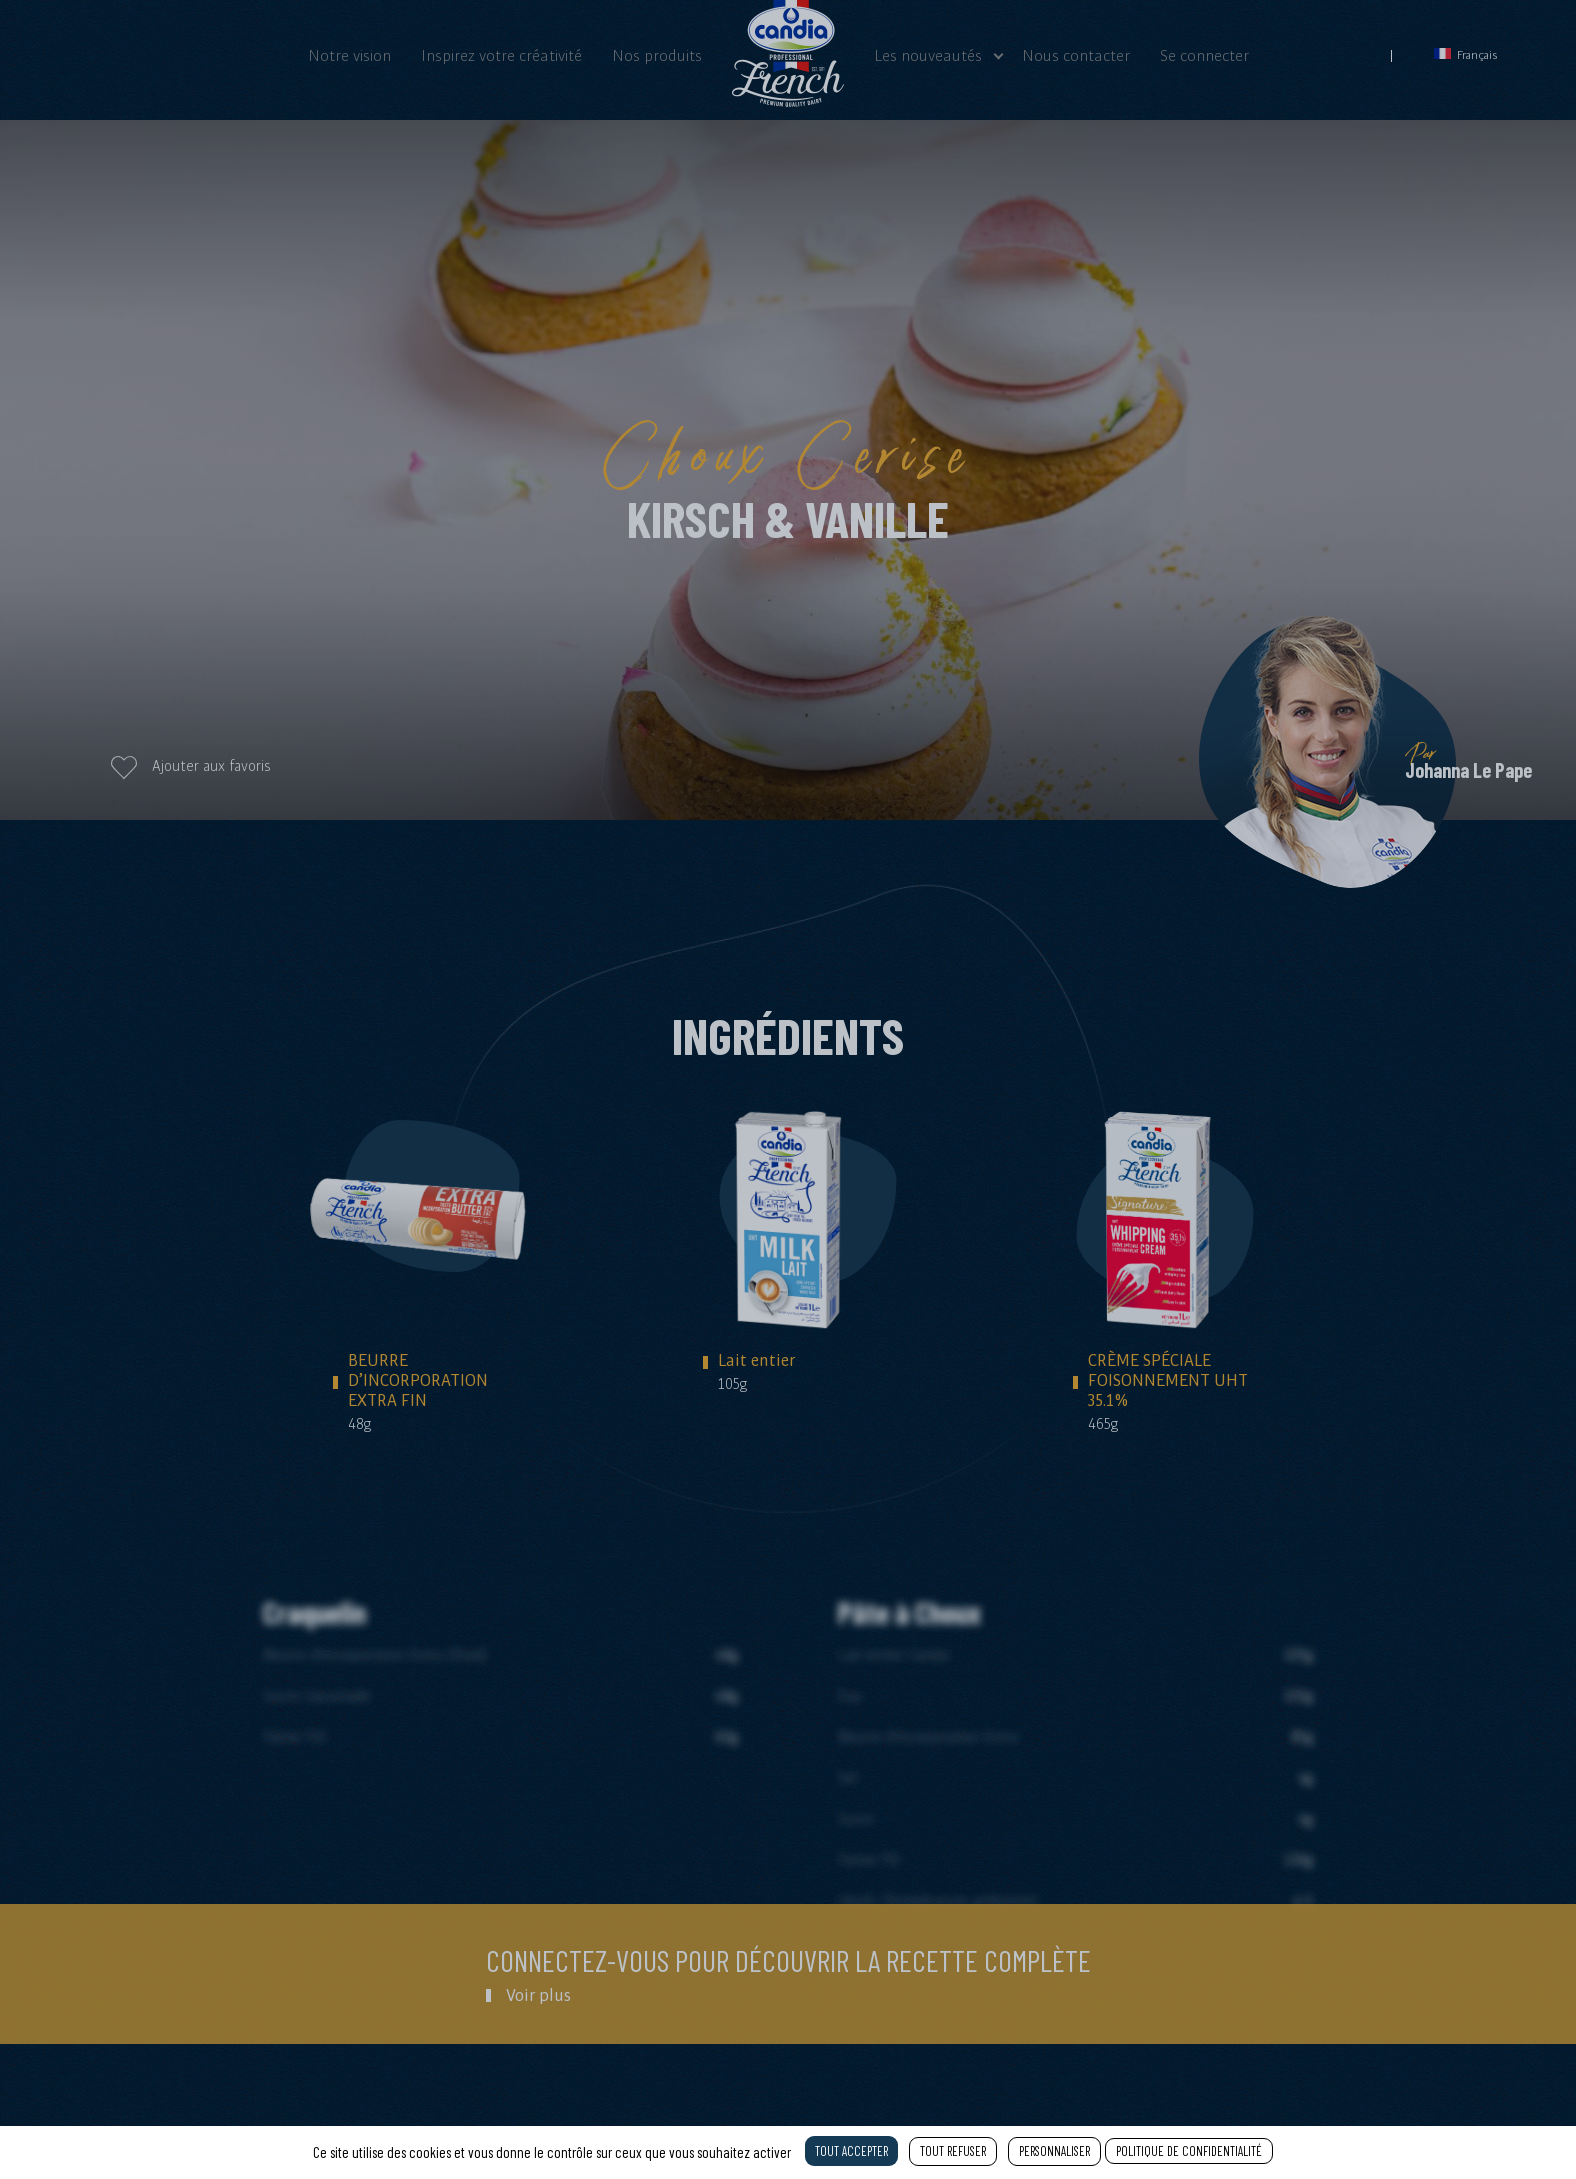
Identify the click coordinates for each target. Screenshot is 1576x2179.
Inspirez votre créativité (501, 55)
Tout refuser (953, 2151)
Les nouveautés (928, 55)
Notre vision (349, 55)
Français (1466, 54)
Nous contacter (1076, 55)
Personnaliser (1054, 2151)
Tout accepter (851, 2151)
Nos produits (657, 55)
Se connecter (1204, 55)
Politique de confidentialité (1189, 2151)
